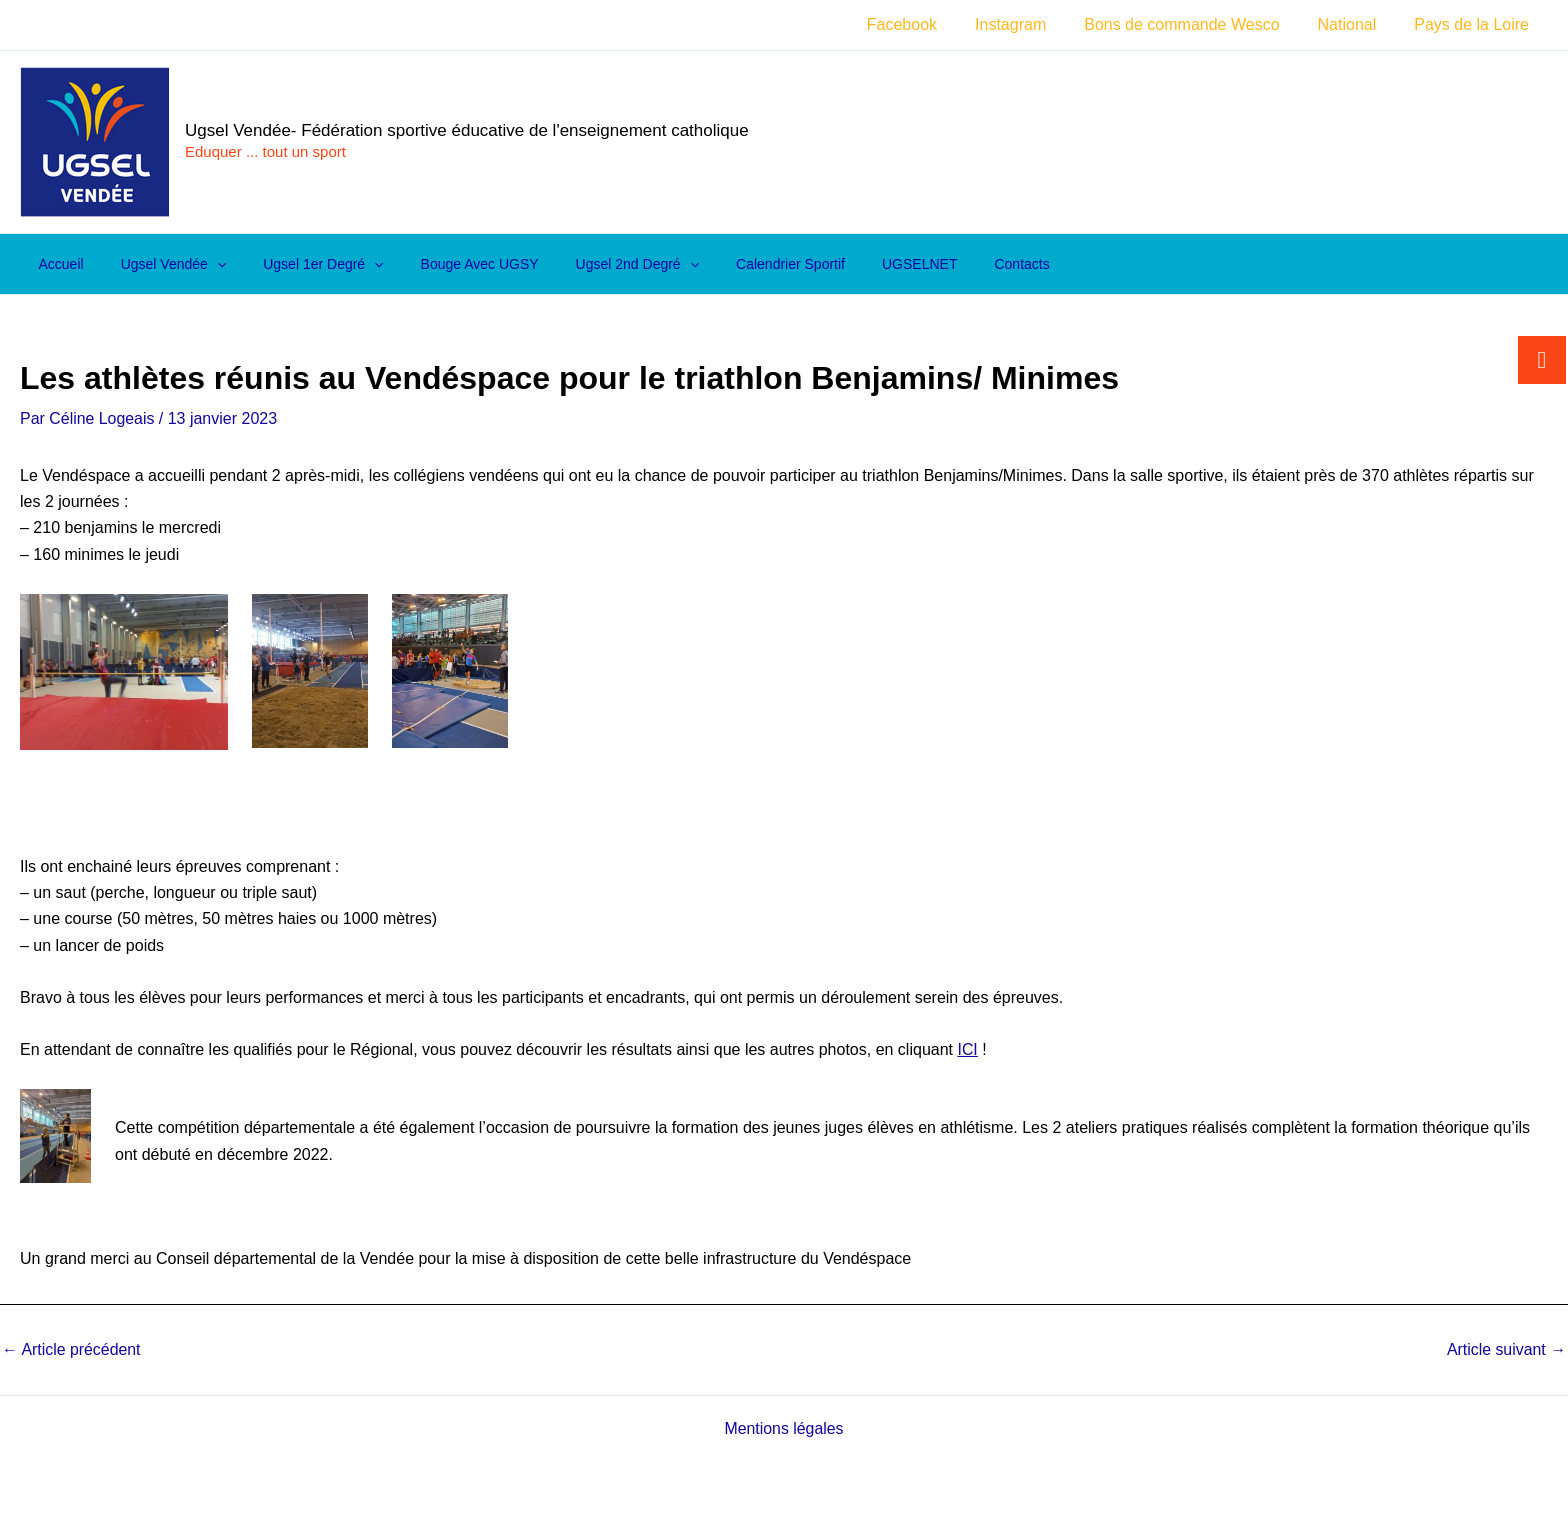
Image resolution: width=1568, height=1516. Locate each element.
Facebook (929, 24)
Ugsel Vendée (160, 264)
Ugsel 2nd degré (596, 264)
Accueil (56, 264)
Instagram (1031, 24)
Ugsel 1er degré (301, 264)
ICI (967, 1049)
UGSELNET (860, 264)
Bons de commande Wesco (1196, 24)
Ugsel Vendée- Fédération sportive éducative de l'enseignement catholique (467, 130)
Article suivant (1506, 1350)
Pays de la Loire (1474, 24)
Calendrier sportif (741, 264)
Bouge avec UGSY (448, 264)
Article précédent (72, 1350)
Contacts (954, 264)
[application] (203, 264)
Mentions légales (784, 1428)
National (1356, 24)
